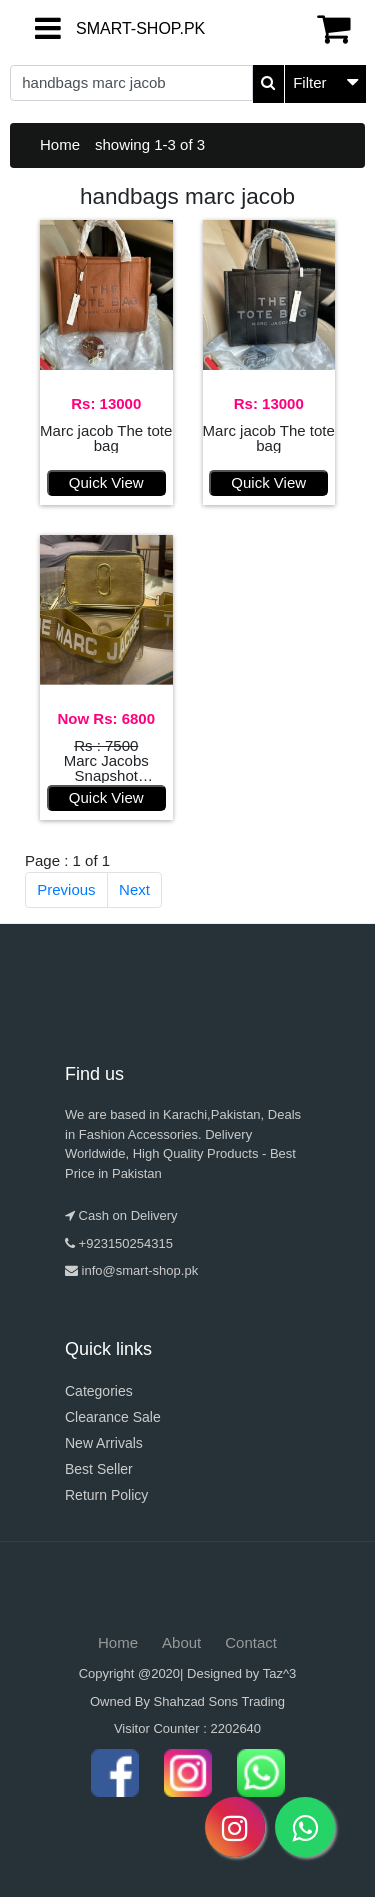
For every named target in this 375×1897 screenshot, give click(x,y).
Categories (99, 1391)
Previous (66, 889)
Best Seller (99, 1469)
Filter (309, 82)
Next (134, 889)
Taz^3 (280, 1673)
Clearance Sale (113, 1417)
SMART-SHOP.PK (93, 28)
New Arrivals (104, 1443)
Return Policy (106, 1495)
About (181, 1642)
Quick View (106, 482)
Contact (251, 1642)
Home (60, 144)
